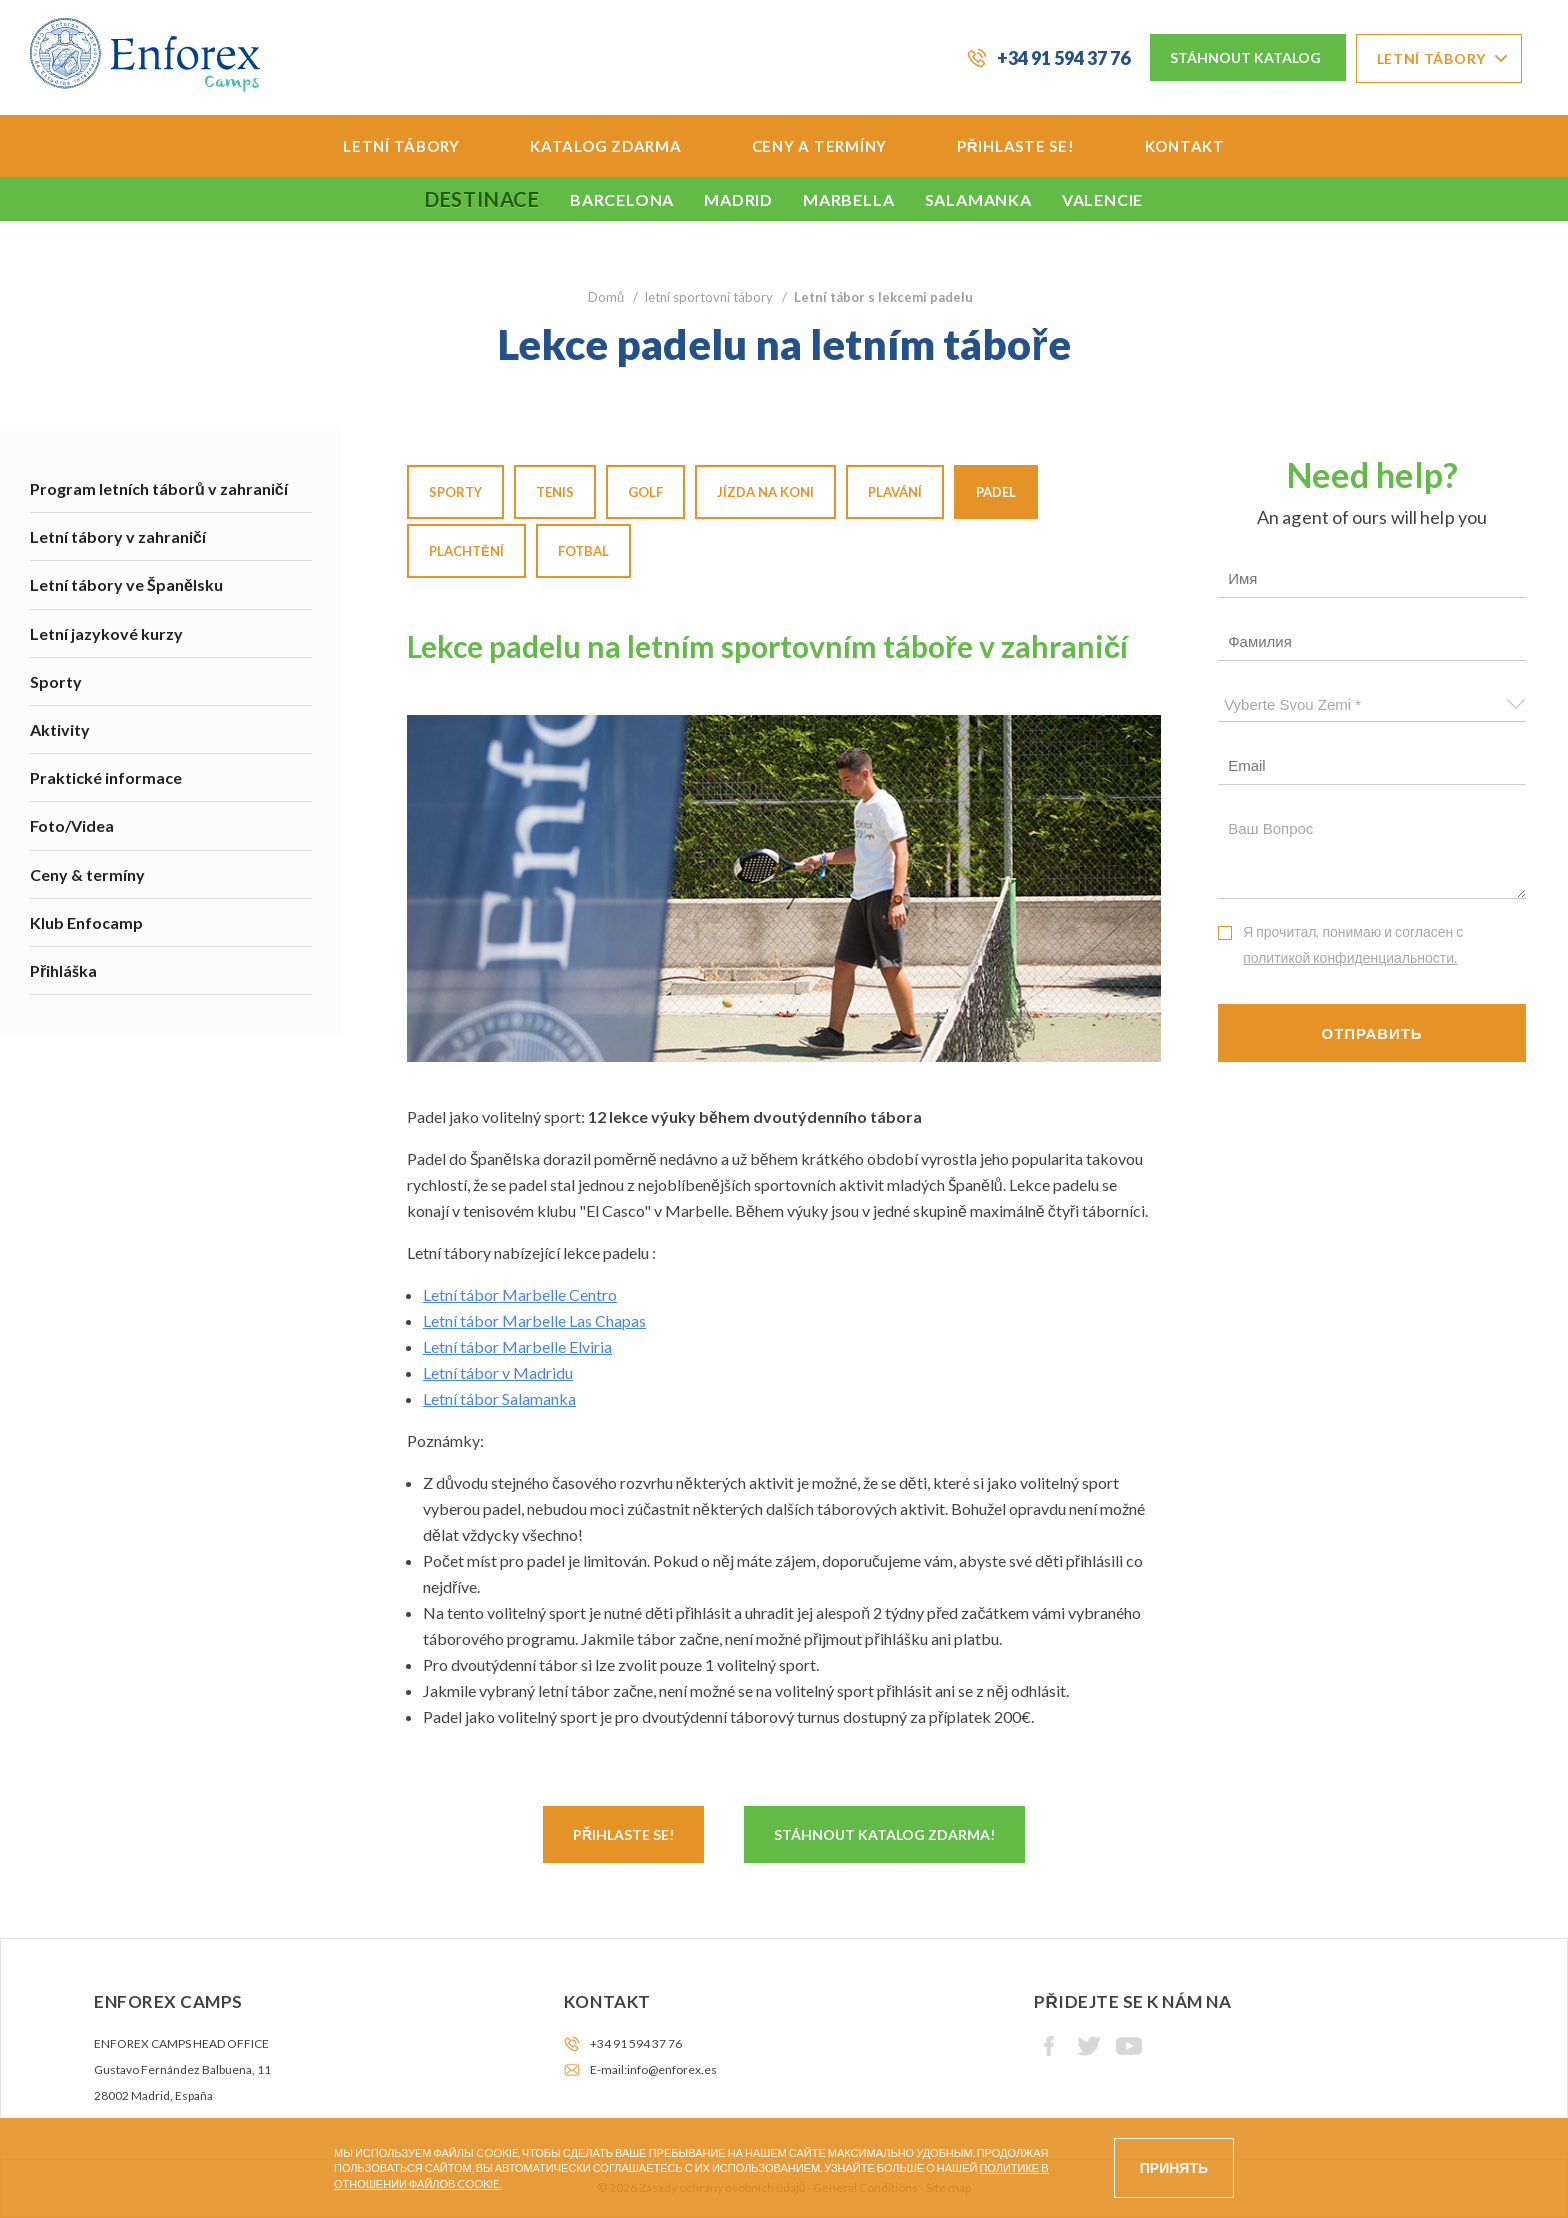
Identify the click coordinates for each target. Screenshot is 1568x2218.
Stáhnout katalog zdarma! (884, 1834)
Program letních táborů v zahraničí (159, 488)
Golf (645, 492)
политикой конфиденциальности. (1350, 957)
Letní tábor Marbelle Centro (520, 1294)
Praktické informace (106, 777)
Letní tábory (1431, 58)
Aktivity (60, 729)
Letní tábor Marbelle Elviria (517, 1346)
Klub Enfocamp (86, 922)
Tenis (555, 492)
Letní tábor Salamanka (499, 1398)
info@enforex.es (672, 2069)
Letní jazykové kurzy (106, 633)
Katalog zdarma (606, 146)
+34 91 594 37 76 (1063, 58)
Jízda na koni (765, 492)
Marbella (848, 199)
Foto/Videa (72, 825)
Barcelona (622, 199)
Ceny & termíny (87, 874)
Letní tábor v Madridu (498, 1372)
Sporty (56, 681)
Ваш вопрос (1372, 854)
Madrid (738, 199)
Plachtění (466, 551)
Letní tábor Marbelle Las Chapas (534, 1320)
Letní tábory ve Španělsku (126, 584)
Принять (1174, 2168)
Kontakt (1185, 146)
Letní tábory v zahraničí (118, 536)
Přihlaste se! (1016, 146)
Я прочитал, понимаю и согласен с (1353, 944)
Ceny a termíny (820, 146)
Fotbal (583, 551)
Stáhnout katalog (1245, 57)
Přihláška (63, 970)
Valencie (1102, 199)
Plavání (895, 492)
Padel (996, 492)
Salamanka (978, 199)
